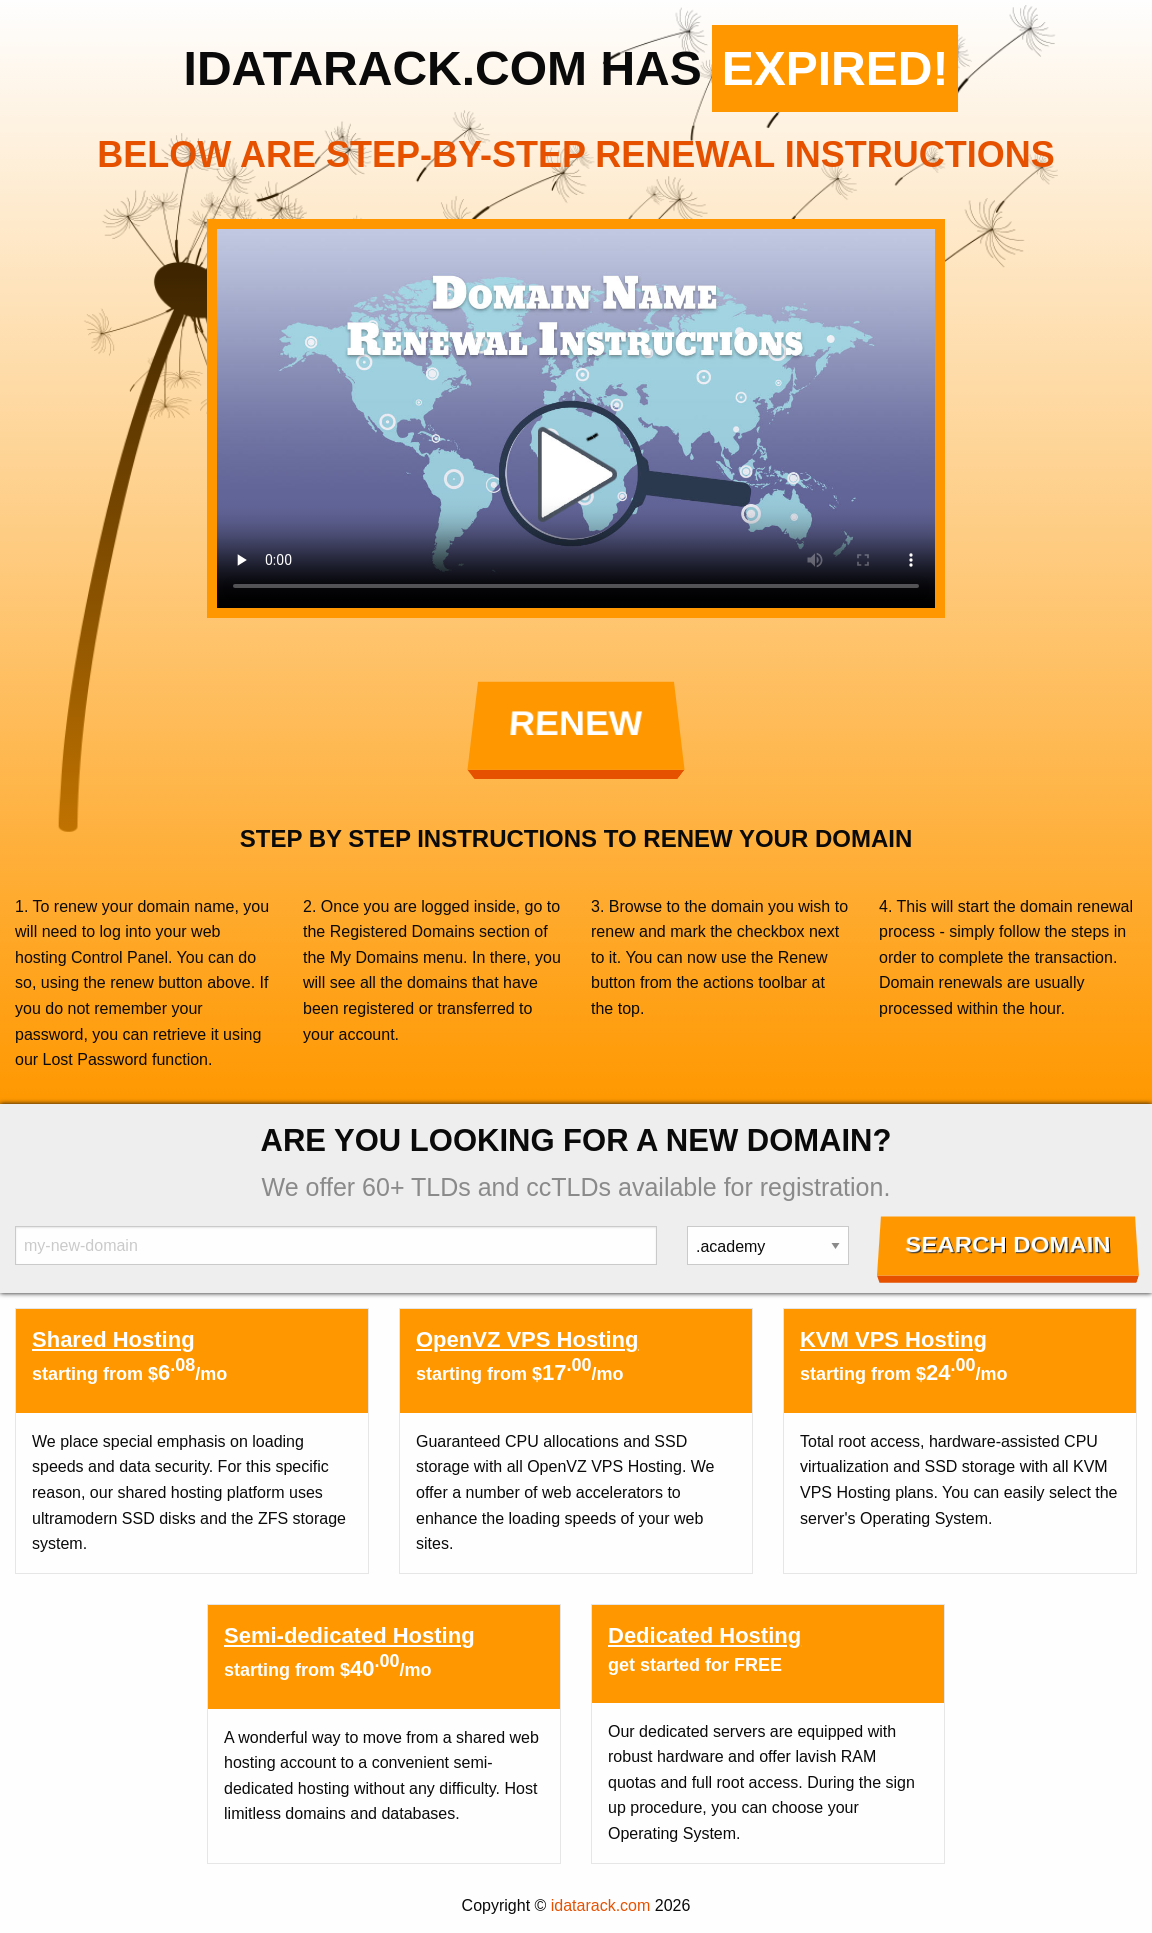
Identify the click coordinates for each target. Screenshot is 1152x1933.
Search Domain (1008, 1245)
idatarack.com (601, 1905)
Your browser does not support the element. (576, 418)
